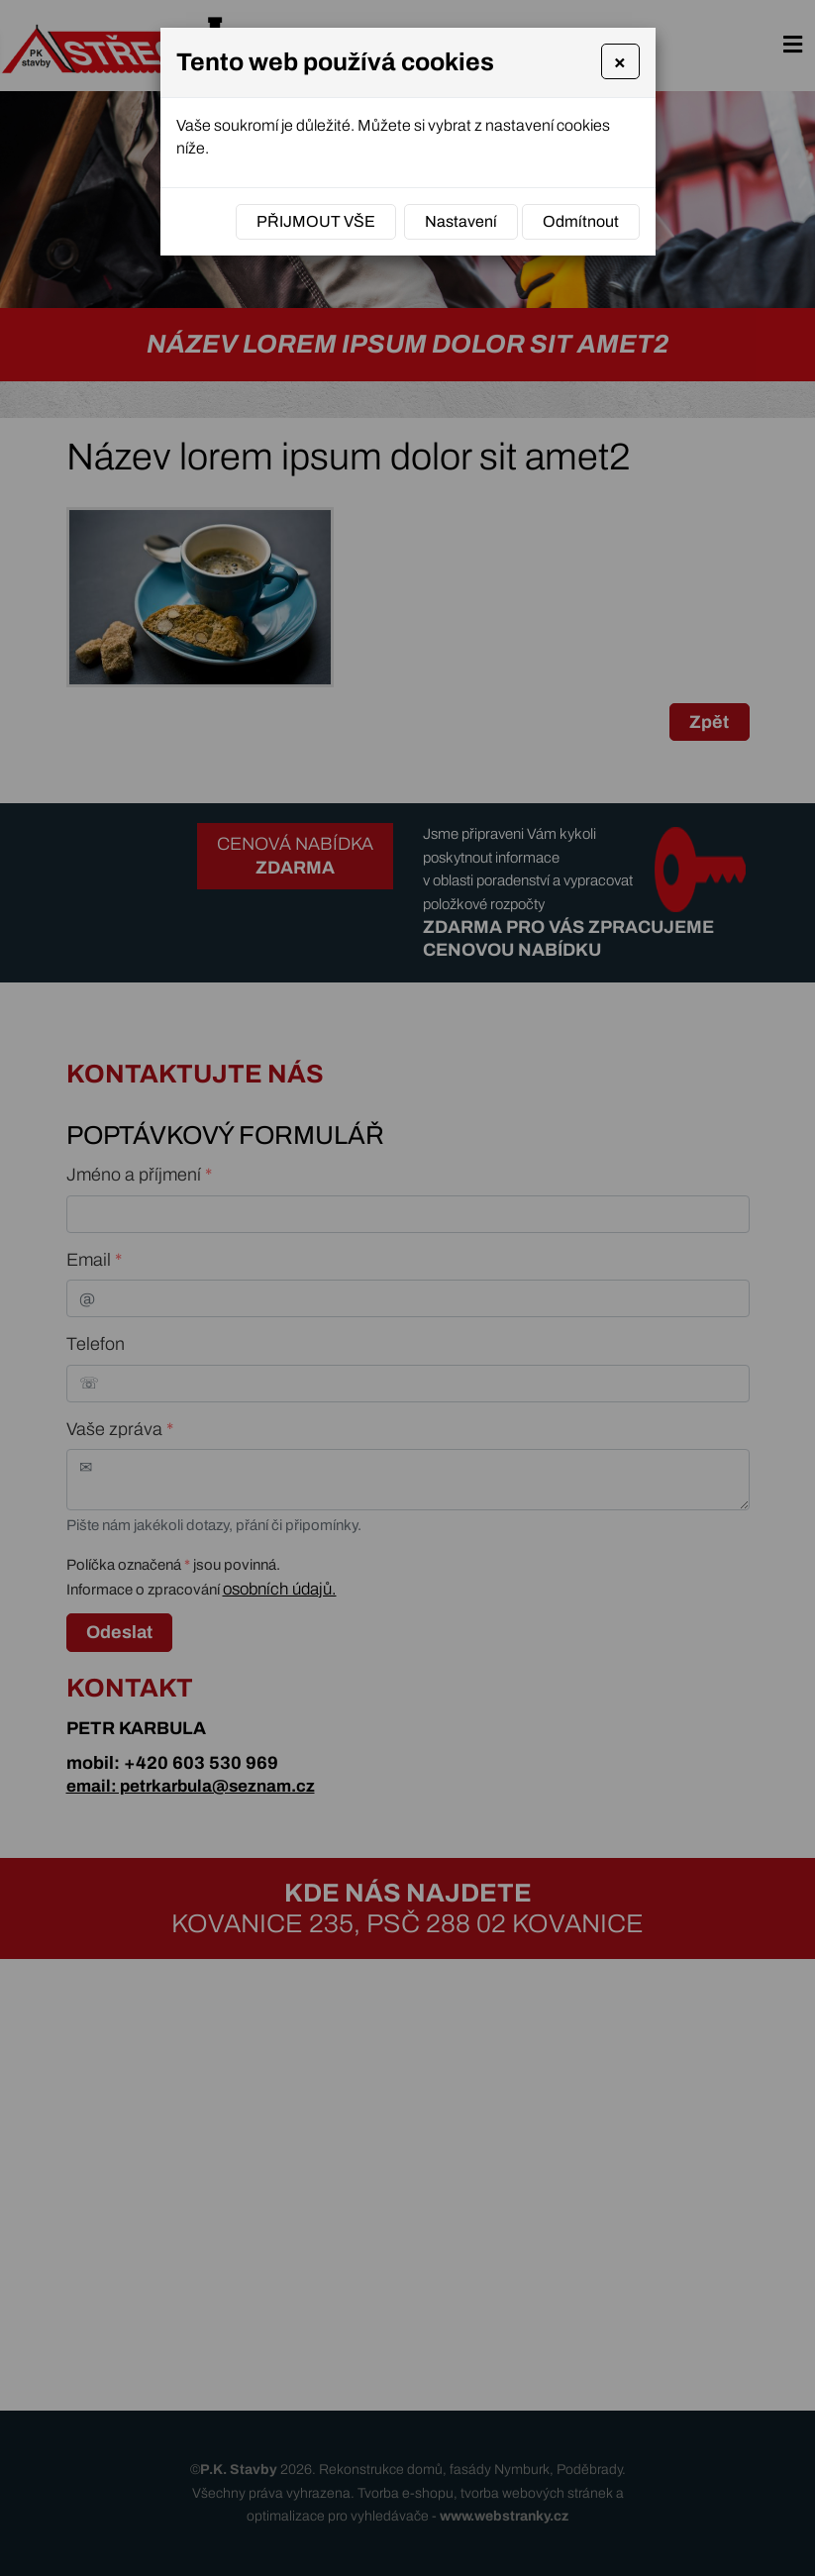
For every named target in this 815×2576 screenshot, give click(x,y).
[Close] (620, 61)
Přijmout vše (315, 221)
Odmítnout (581, 221)
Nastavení (461, 221)
